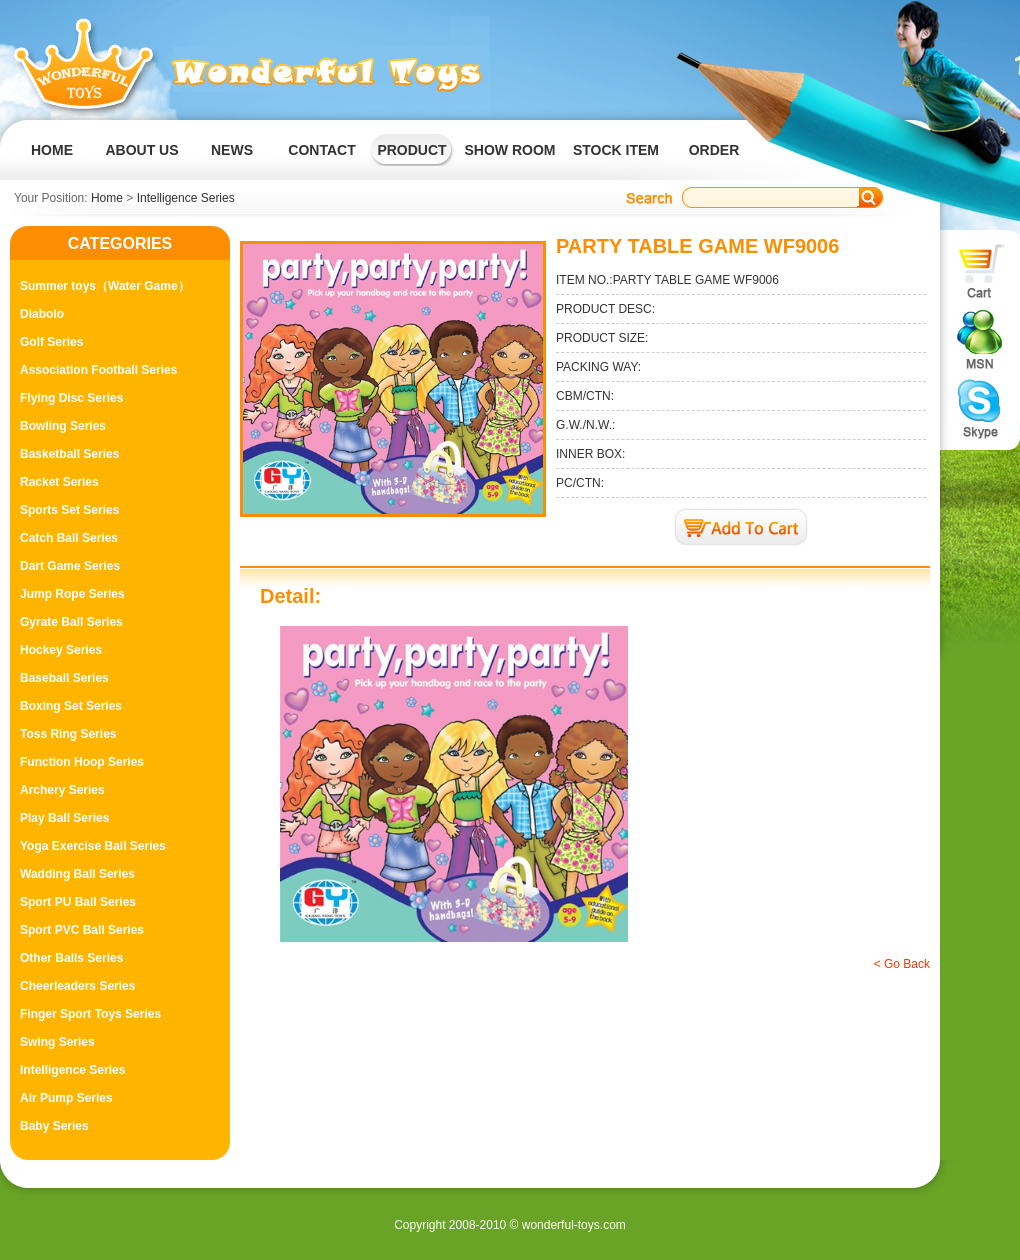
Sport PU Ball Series (78, 902)
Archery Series (62, 790)
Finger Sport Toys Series (90, 1014)
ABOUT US (141, 150)
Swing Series (57, 1042)
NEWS (232, 150)
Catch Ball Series (69, 538)
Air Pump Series (66, 1098)
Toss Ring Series (68, 734)
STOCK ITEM (616, 150)
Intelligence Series (186, 198)
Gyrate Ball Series (71, 622)
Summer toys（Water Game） (105, 286)
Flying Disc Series (71, 398)
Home (107, 198)
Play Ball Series (64, 818)
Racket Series (59, 482)
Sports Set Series (69, 510)
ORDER (714, 150)
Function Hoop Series (82, 762)
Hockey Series (61, 650)
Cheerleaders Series (77, 986)
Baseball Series (64, 678)
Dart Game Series (70, 566)
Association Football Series (98, 370)
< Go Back (902, 964)
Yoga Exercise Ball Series (93, 846)
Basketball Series (69, 454)
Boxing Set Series (71, 706)
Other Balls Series (71, 958)
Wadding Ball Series (77, 874)
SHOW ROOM (510, 150)
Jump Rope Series (72, 594)
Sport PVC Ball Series (82, 930)
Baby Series (54, 1126)
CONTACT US (321, 166)
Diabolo (42, 314)
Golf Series (51, 342)
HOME (52, 150)
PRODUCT (411, 150)
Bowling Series (63, 426)
